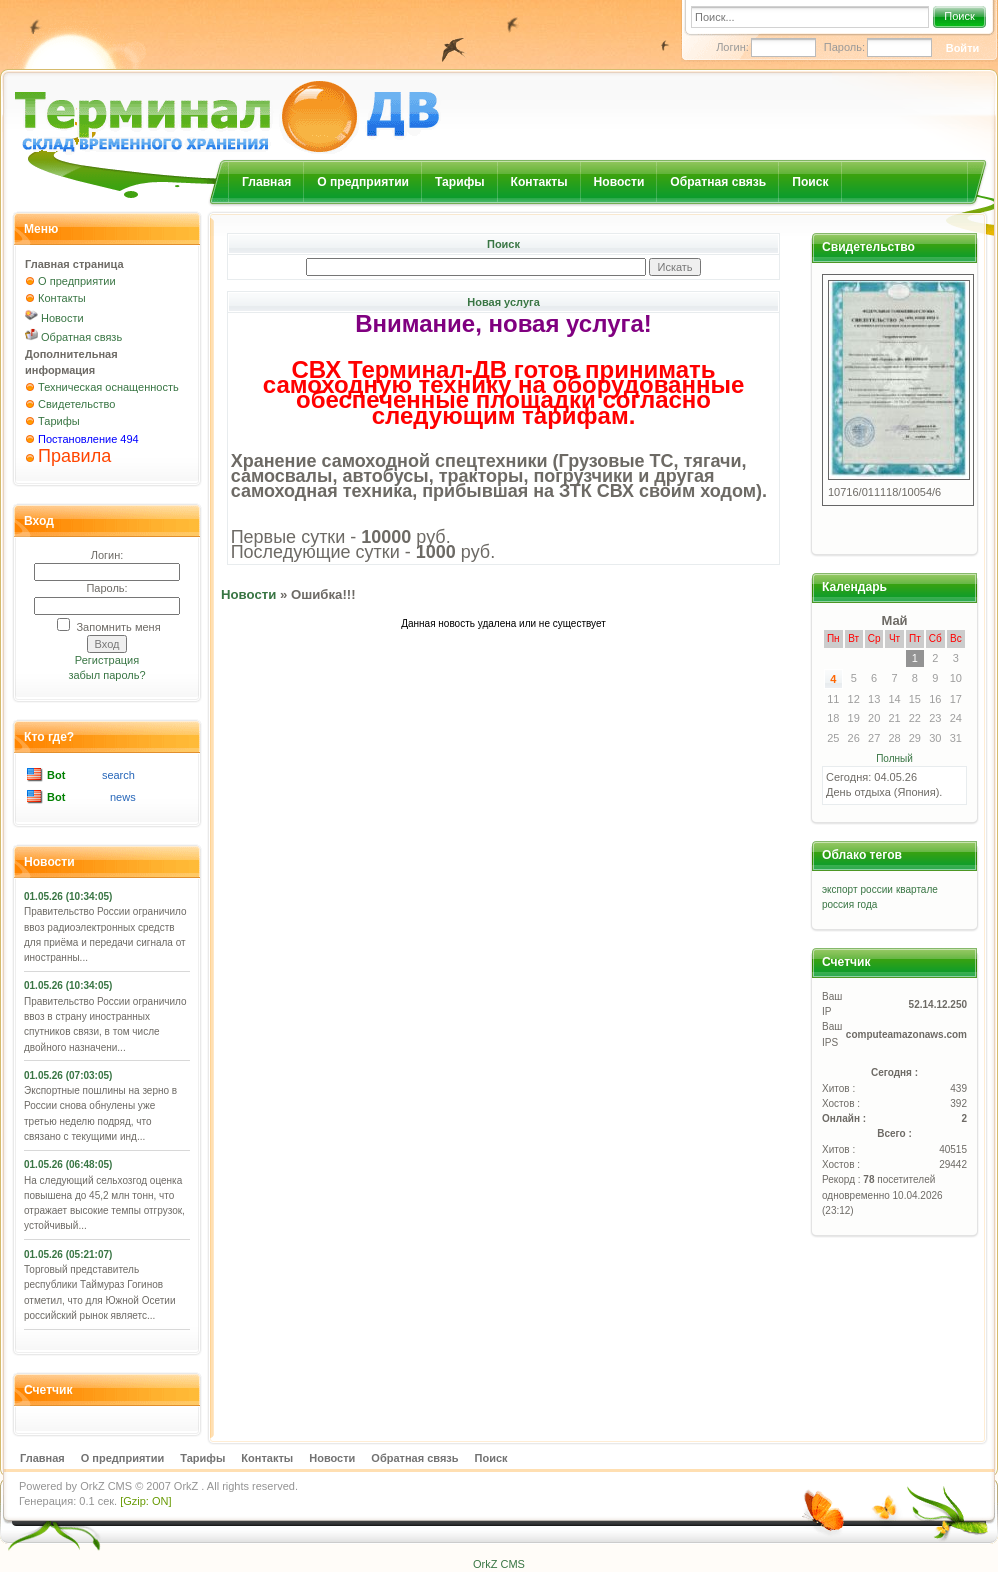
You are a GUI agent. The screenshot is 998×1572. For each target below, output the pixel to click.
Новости (619, 182)
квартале (917, 889)
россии (877, 889)
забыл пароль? (106, 675)
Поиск (959, 16)
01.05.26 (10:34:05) (68, 896)
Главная (266, 182)
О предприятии (363, 182)
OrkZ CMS (106, 1486)
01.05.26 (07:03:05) (68, 1075)
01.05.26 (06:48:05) (68, 1164)
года (867, 904)
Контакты (539, 182)
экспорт (840, 889)
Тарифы (460, 182)
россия (838, 904)
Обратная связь (718, 182)
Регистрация (107, 660)
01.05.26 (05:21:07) (68, 1254)
